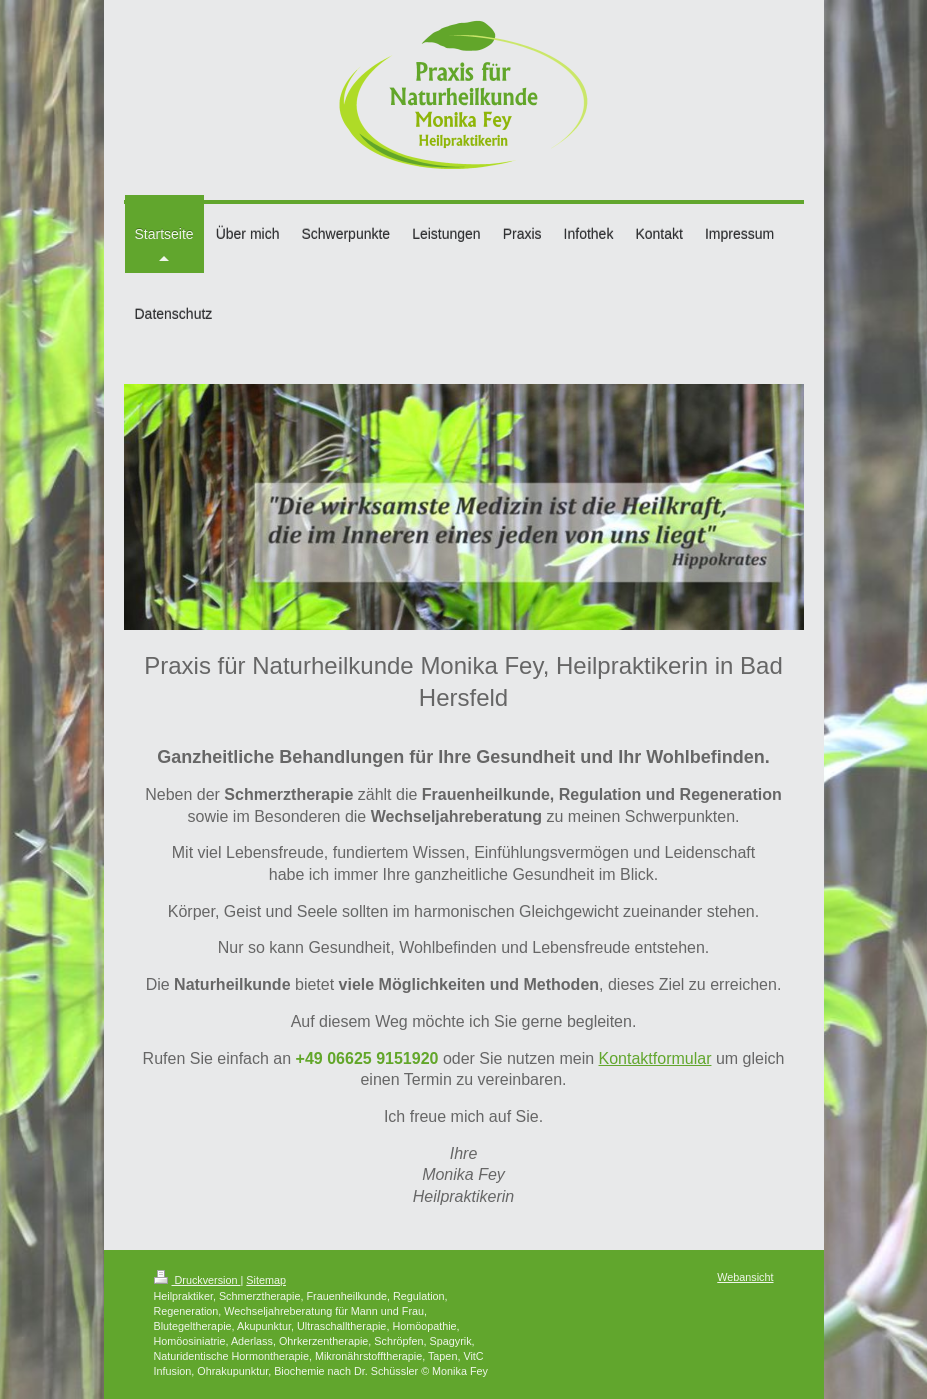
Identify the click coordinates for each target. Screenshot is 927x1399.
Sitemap (266, 1280)
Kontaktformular (655, 1058)
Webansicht (745, 1277)
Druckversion (197, 1280)
